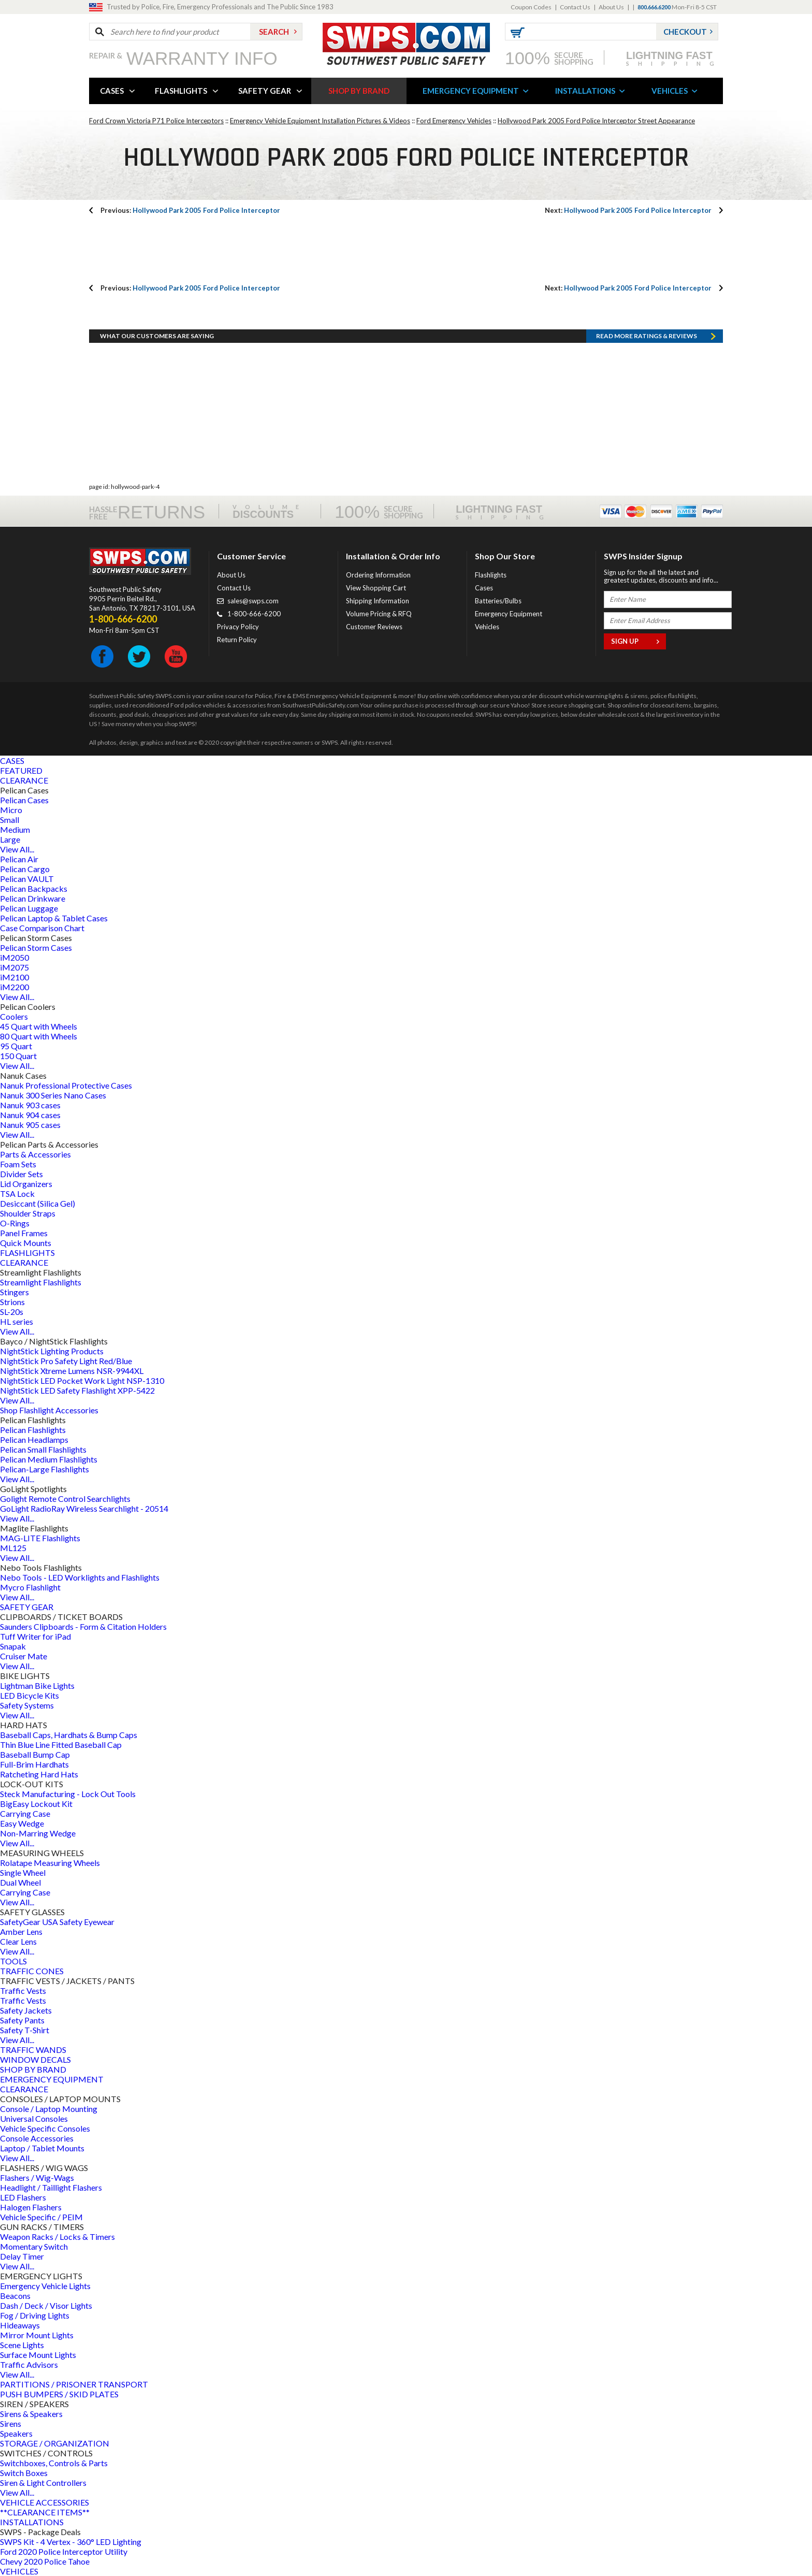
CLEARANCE (24, 780)
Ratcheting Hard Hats (39, 1774)
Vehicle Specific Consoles (45, 2128)
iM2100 (14, 977)
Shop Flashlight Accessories (49, 1410)
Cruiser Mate (23, 1656)
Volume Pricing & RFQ (379, 614)
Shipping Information (377, 601)
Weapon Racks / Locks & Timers (57, 2236)
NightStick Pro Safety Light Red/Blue (66, 1361)
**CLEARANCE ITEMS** (45, 2512)
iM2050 (14, 957)
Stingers (14, 1292)
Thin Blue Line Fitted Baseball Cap (61, 1744)
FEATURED (21, 770)
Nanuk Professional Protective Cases (66, 1085)
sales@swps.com (253, 601)
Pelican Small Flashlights (43, 1449)
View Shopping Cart (376, 588)
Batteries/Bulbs (498, 601)
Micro (11, 810)
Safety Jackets (26, 2010)
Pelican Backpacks (33, 888)
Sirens (10, 2423)
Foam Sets (18, 1164)
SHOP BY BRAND (358, 90)
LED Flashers (23, 2197)
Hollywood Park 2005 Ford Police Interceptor (190, 210)
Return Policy (237, 639)
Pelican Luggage (29, 908)
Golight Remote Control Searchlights (65, 1498)
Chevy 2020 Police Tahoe (45, 2561)
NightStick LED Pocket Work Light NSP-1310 (82, 1380)
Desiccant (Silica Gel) (37, 1203)
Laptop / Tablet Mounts (42, 2148)
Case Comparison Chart (42, 928)
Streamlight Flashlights (40, 1282)
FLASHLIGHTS (181, 90)
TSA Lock (17, 1193)
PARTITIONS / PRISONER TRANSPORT (74, 2384)
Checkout (685, 31)
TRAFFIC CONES (32, 1971)
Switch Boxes (24, 2473)
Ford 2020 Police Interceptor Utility (63, 2551)
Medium (15, 829)
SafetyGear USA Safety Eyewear (57, 1922)
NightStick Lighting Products (52, 1351)
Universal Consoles (34, 2118)
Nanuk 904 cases (30, 1115)
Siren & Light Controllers (43, 2482)
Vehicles (487, 627)
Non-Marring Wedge (38, 1833)
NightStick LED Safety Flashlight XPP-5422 (77, 1390)
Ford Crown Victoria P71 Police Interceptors (156, 121)
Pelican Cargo (25, 869)
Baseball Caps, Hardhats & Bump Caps (68, 1735)
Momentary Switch (34, 2246)
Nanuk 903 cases (30, 1105)
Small (9, 819)
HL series (16, 1321)
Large (10, 839)
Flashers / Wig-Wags (37, 2177)
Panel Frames (24, 1233)
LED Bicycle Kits (29, 1695)
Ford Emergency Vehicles (453, 121)
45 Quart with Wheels (38, 1026)
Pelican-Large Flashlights (44, 1469)
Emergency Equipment (508, 614)
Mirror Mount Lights (37, 2335)
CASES (112, 90)
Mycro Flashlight (30, 1587)
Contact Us (575, 7)
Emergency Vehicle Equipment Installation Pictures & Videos (320, 121)
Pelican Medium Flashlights (48, 1459)
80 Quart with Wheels (38, 1036)
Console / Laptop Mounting (48, 2109)
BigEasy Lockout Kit (36, 1803)
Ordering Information (378, 575)
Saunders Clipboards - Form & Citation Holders (83, 1626)
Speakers (16, 2433)
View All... (17, 849)
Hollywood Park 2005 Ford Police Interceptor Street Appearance (596, 121)
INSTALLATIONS (585, 90)
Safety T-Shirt (24, 2030)
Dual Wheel (20, 1882)
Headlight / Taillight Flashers (51, 2187)
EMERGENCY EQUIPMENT (471, 90)
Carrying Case (25, 1813)
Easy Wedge (22, 1823)
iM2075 (14, 967)
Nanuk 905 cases (30, 1125)
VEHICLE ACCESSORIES (44, 2502)
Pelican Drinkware (32, 898)
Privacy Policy (238, 627)
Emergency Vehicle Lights (45, 2286)
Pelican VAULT (27, 879)
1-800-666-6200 (254, 614)
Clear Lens (18, 1941)
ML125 (13, 1548)
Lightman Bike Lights (37, 1685)
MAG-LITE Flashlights (40, 1538)
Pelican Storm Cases (36, 947)
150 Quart (18, 1056)
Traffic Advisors (29, 2364)
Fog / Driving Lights (34, 2315)
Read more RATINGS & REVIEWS (646, 336)
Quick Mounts (25, 1243)
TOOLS (13, 1961)
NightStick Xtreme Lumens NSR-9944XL (71, 1371)
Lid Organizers (26, 1184)
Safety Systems (27, 1705)
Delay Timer (22, 2256)
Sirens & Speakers (31, 2414)
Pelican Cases (24, 800)
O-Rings (15, 1223)
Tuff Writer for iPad (35, 1636)
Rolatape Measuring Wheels (50, 1863)
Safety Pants (22, 2020)
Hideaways (20, 2325)
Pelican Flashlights (33, 1430)
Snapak (13, 1646)
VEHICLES (669, 90)
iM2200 (14, 987)
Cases (484, 588)
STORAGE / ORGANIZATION (54, 2443)
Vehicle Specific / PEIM (41, 2217)
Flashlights (490, 575)
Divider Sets (21, 1174)
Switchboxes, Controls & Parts (54, 2463)
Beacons (15, 2295)
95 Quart (16, 1046)
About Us (611, 7)
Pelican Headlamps (34, 1439)
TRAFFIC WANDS (33, 2049)
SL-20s (11, 1311)
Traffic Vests (23, 1990)
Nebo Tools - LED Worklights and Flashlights (80, 1577)
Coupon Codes (531, 7)
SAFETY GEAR (264, 90)
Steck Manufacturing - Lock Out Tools (68, 1794)
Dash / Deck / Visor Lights (46, 2305)
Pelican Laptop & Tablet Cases (54, 918)
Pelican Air (19, 859)
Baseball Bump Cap (35, 1754)
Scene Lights (22, 2345)
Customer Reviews (374, 627)
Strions (12, 1302)
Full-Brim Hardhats (34, 1764)
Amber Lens (21, 1931)
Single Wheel (23, 1872)
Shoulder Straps (27, 1213)
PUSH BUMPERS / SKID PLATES (59, 2394)
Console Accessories (37, 2138)
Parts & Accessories (35, 1154)
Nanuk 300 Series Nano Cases (53, 1095)
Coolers (14, 1016)
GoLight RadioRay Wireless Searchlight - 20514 (84, 1508)
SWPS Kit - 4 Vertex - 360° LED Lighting (70, 2541)
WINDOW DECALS (35, 2059)
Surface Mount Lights (38, 2355)
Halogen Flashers (31, 2207)
